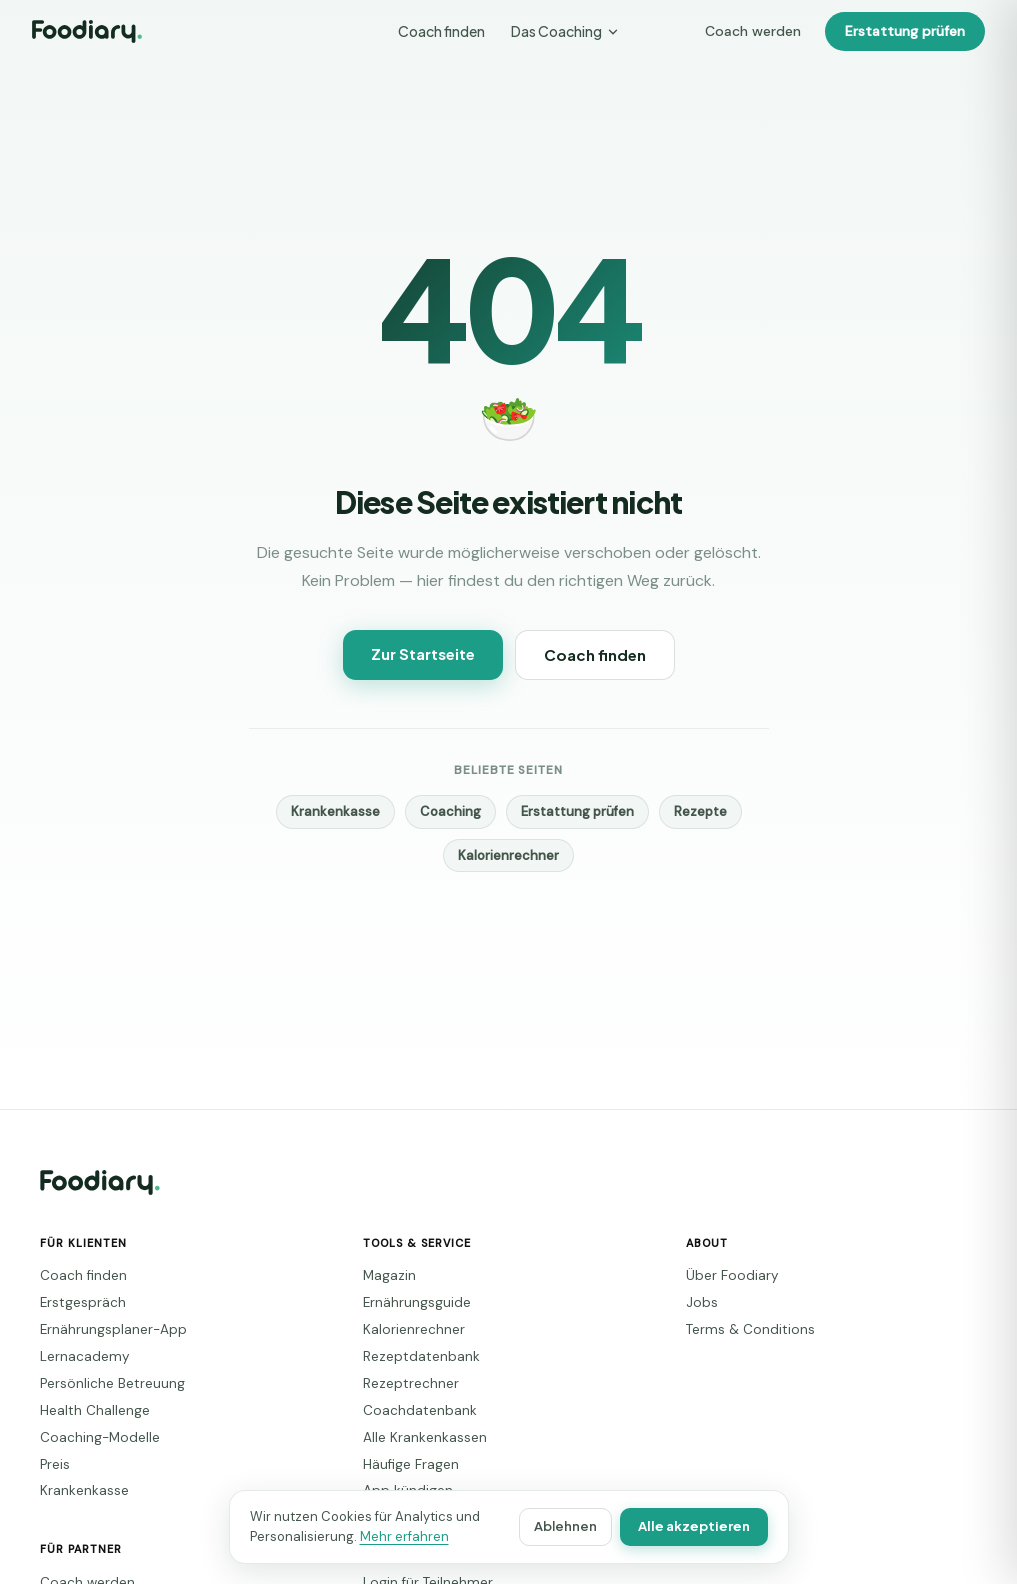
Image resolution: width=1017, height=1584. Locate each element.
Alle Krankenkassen (417, 1437)
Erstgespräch (75, 1302)
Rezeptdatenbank (409, 1356)
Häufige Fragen (405, 1464)
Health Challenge (87, 1410)
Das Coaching (563, 31)
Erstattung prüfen (910, 31)
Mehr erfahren (380, 1536)
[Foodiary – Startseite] (87, 31)
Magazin (386, 1275)
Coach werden (772, 31)
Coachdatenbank (408, 1410)
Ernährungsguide (409, 1302)
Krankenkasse (349, 811)
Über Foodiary (725, 1275)
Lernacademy (76, 1356)
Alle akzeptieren (700, 1526)
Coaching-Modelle (90, 1437)
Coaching (455, 811)
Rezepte (685, 811)
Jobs (698, 1302)
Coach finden (442, 31)
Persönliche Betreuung (101, 1383)
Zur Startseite (426, 653)
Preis (53, 1464)
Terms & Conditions (741, 1329)
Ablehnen (579, 1526)
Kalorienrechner (508, 855)
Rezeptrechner (402, 1383)
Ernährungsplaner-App (101, 1329)
